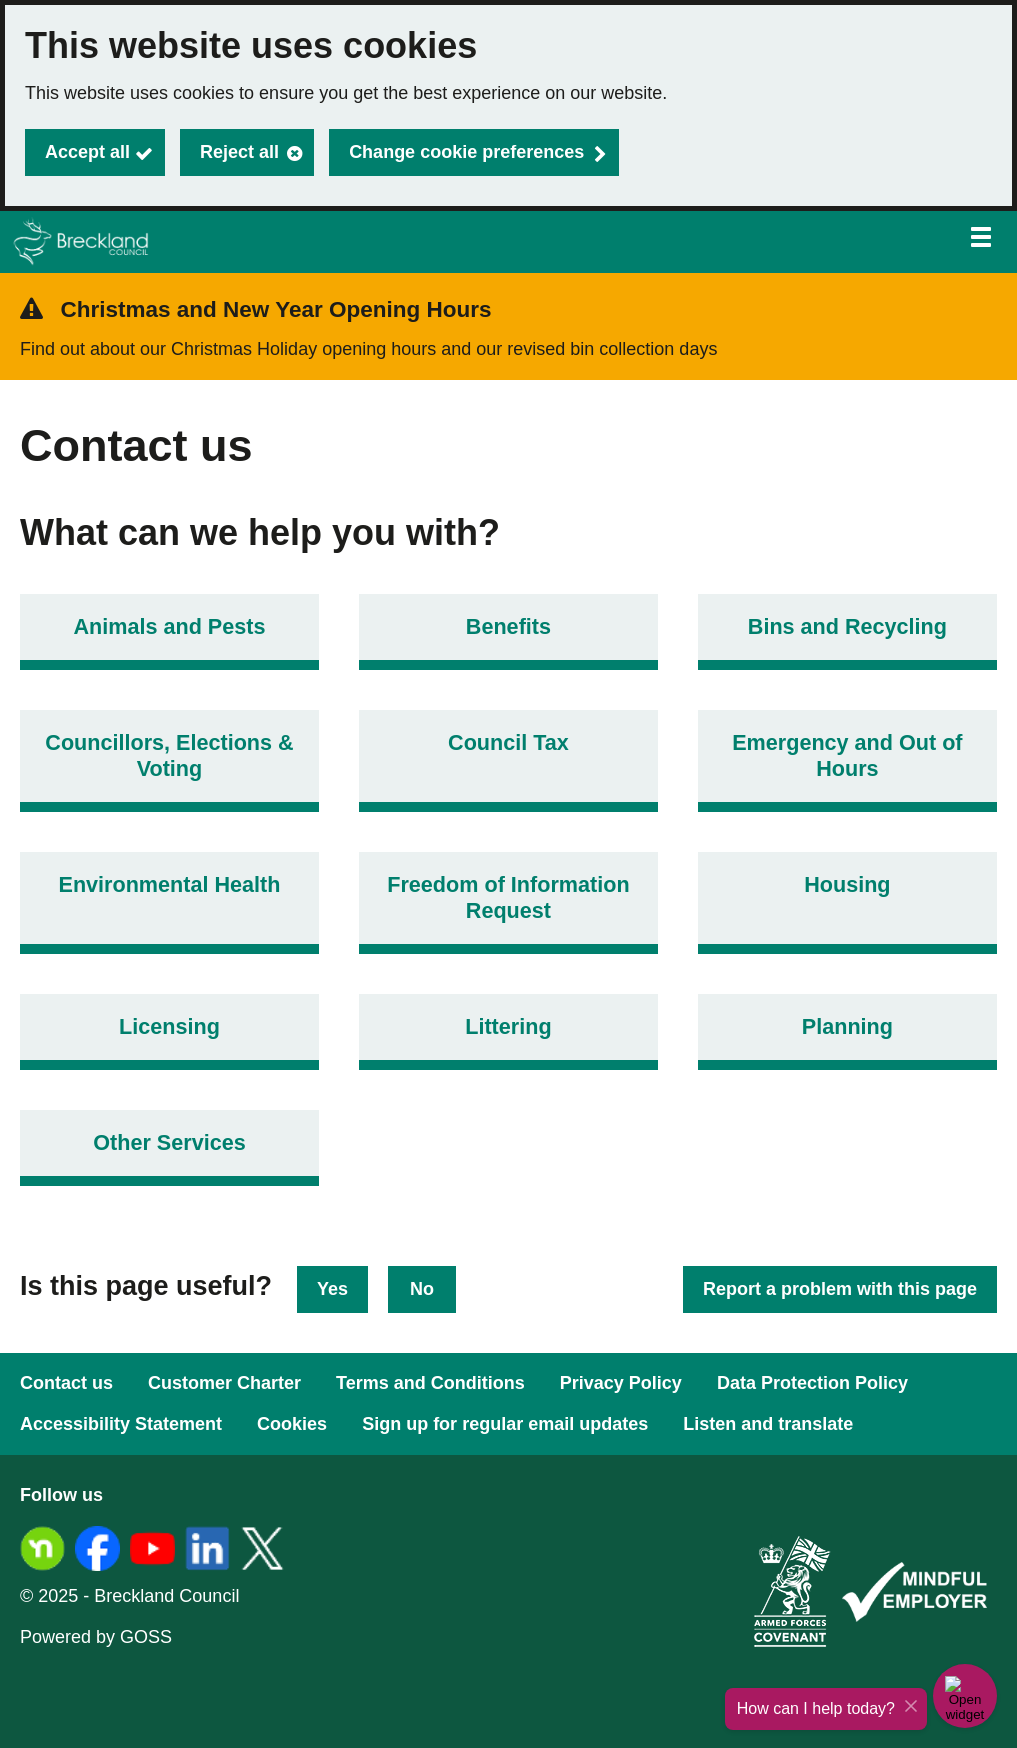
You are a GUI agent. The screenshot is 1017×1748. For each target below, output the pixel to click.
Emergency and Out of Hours (847, 755)
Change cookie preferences (466, 152)
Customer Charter (224, 1383)
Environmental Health (169, 884)
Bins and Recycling (847, 626)
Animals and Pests (169, 626)
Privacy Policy (621, 1383)
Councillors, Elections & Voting (169, 755)
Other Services (169, 1142)
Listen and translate (768, 1424)
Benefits (508, 626)
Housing (847, 884)
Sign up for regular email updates (505, 1424)
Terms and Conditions (430, 1383)
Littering (508, 1026)
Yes (332, 1289)
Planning (847, 1026)
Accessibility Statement (121, 1424)
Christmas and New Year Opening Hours (276, 309)
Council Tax (508, 742)
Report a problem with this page (840, 1289)
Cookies (292, 1424)
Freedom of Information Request (508, 897)
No (422, 1289)
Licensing (169, 1026)
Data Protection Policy (812, 1383)
